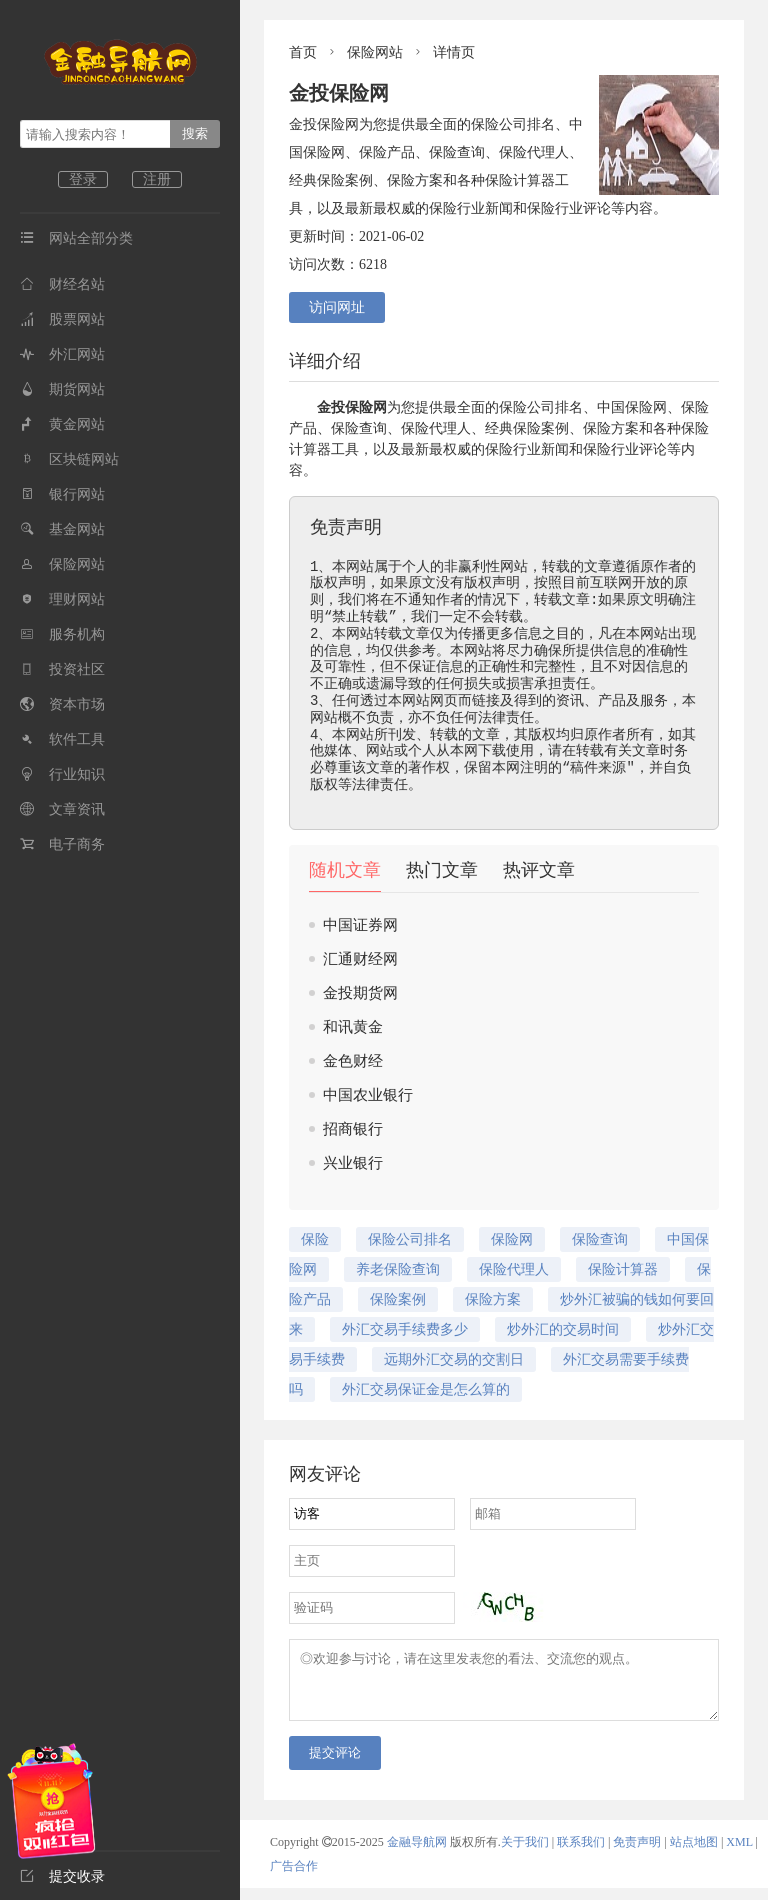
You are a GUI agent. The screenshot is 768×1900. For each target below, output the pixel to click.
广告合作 (294, 1878)
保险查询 (359, 428)
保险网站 (62, 564)
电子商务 (62, 844)
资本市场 (62, 704)
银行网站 (62, 494)
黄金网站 (62, 424)
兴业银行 (353, 1163)
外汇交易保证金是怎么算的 (426, 1389)
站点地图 (694, 1854)
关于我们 (525, 1854)
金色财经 (353, 1061)
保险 (359, 407)
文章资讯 (62, 809)
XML (739, 1854)
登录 (83, 179)
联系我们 (581, 1854)
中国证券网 (360, 925)
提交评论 (335, 1764)
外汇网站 (62, 354)
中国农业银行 (368, 1095)
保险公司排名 (541, 407)
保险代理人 (436, 428)
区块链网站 (69, 459)
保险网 (646, 407)
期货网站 (62, 389)
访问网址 (337, 307)
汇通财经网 (360, 959)
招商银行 (353, 1129)
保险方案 (493, 1299)
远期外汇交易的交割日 (454, 1359)
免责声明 (637, 1854)
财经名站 (62, 284)
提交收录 (62, 1876)
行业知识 (62, 774)
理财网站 (62, 599)
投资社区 (62, 669)
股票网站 (62, 319)
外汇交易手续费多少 (405, 1329)
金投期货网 (360, 993)
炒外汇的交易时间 (563, 1329)
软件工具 (62, 739)
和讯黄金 (353, 1027)
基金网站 (62, 529)
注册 (157, 179)
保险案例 (398, 1299)
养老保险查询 (398, 1269)
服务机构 (62, 634)
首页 (303, 52)
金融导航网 (418, 1854)
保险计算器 (623, 1269)
